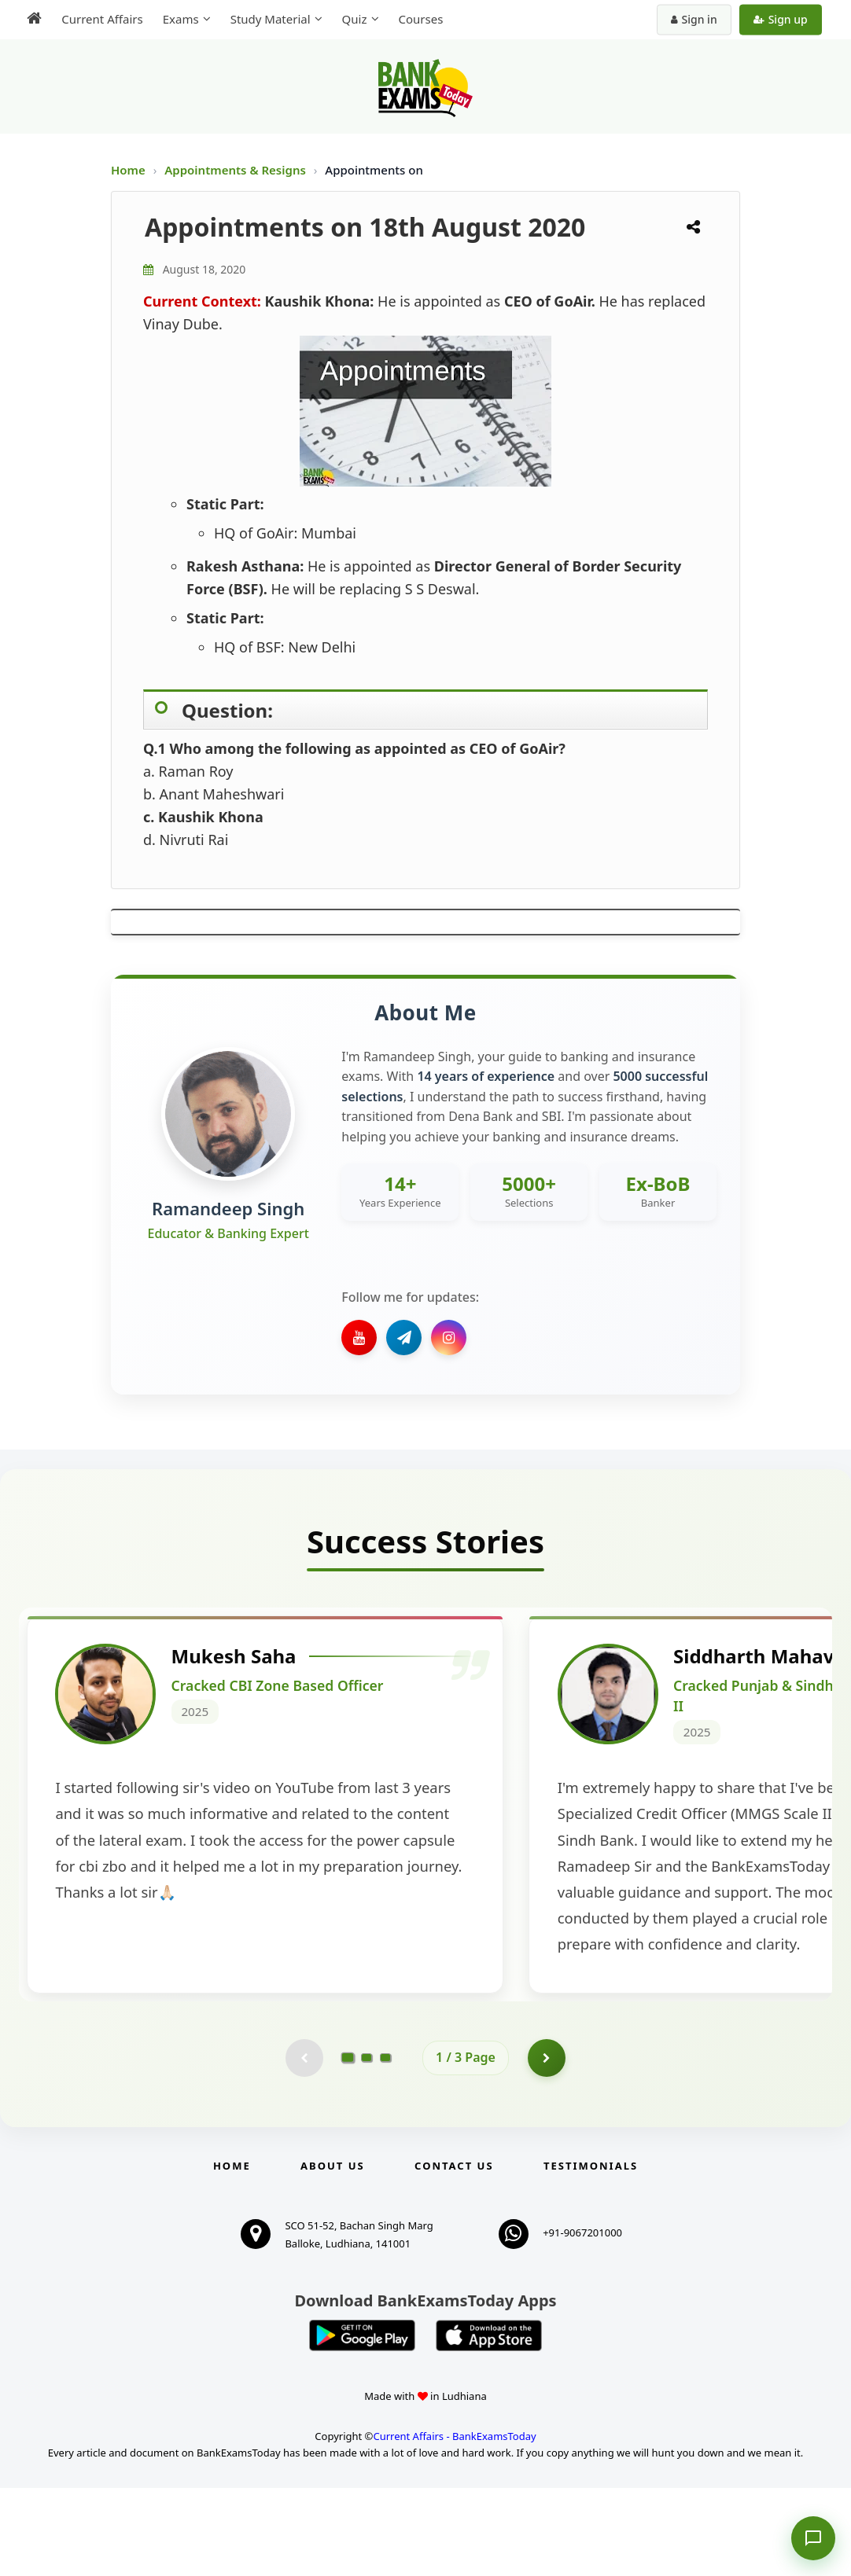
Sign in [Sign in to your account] (695, 19)
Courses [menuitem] (418, 19)
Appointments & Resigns (236, 170)
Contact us (453, 2254)
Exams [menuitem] (178, 19)
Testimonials (590, 2254)
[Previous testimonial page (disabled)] (303, 2145)
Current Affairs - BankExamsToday (454, 2524)
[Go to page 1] (348, 2145)
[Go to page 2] (366, 2145)
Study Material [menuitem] (268, 19)
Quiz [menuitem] (352, 19)
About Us (332, 2254)
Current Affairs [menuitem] (100, 19)
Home (128, 170)
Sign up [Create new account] (782, 19)
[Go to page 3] (385, 2145)
